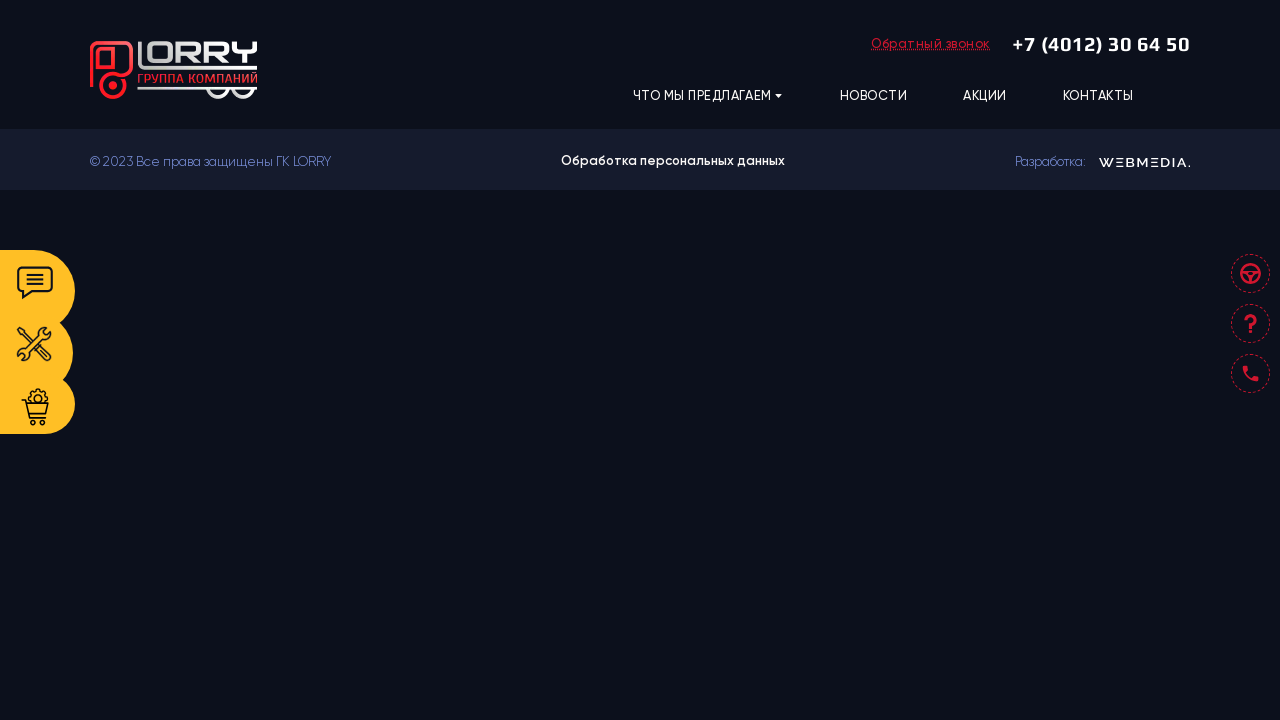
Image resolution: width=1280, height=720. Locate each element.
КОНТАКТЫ (1098, 95)
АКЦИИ (985, 95)
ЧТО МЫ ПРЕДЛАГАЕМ (708, 96)
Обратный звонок (931, 43)
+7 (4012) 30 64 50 (1101, 43)
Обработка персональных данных (673, 160)
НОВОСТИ (874, 95)
